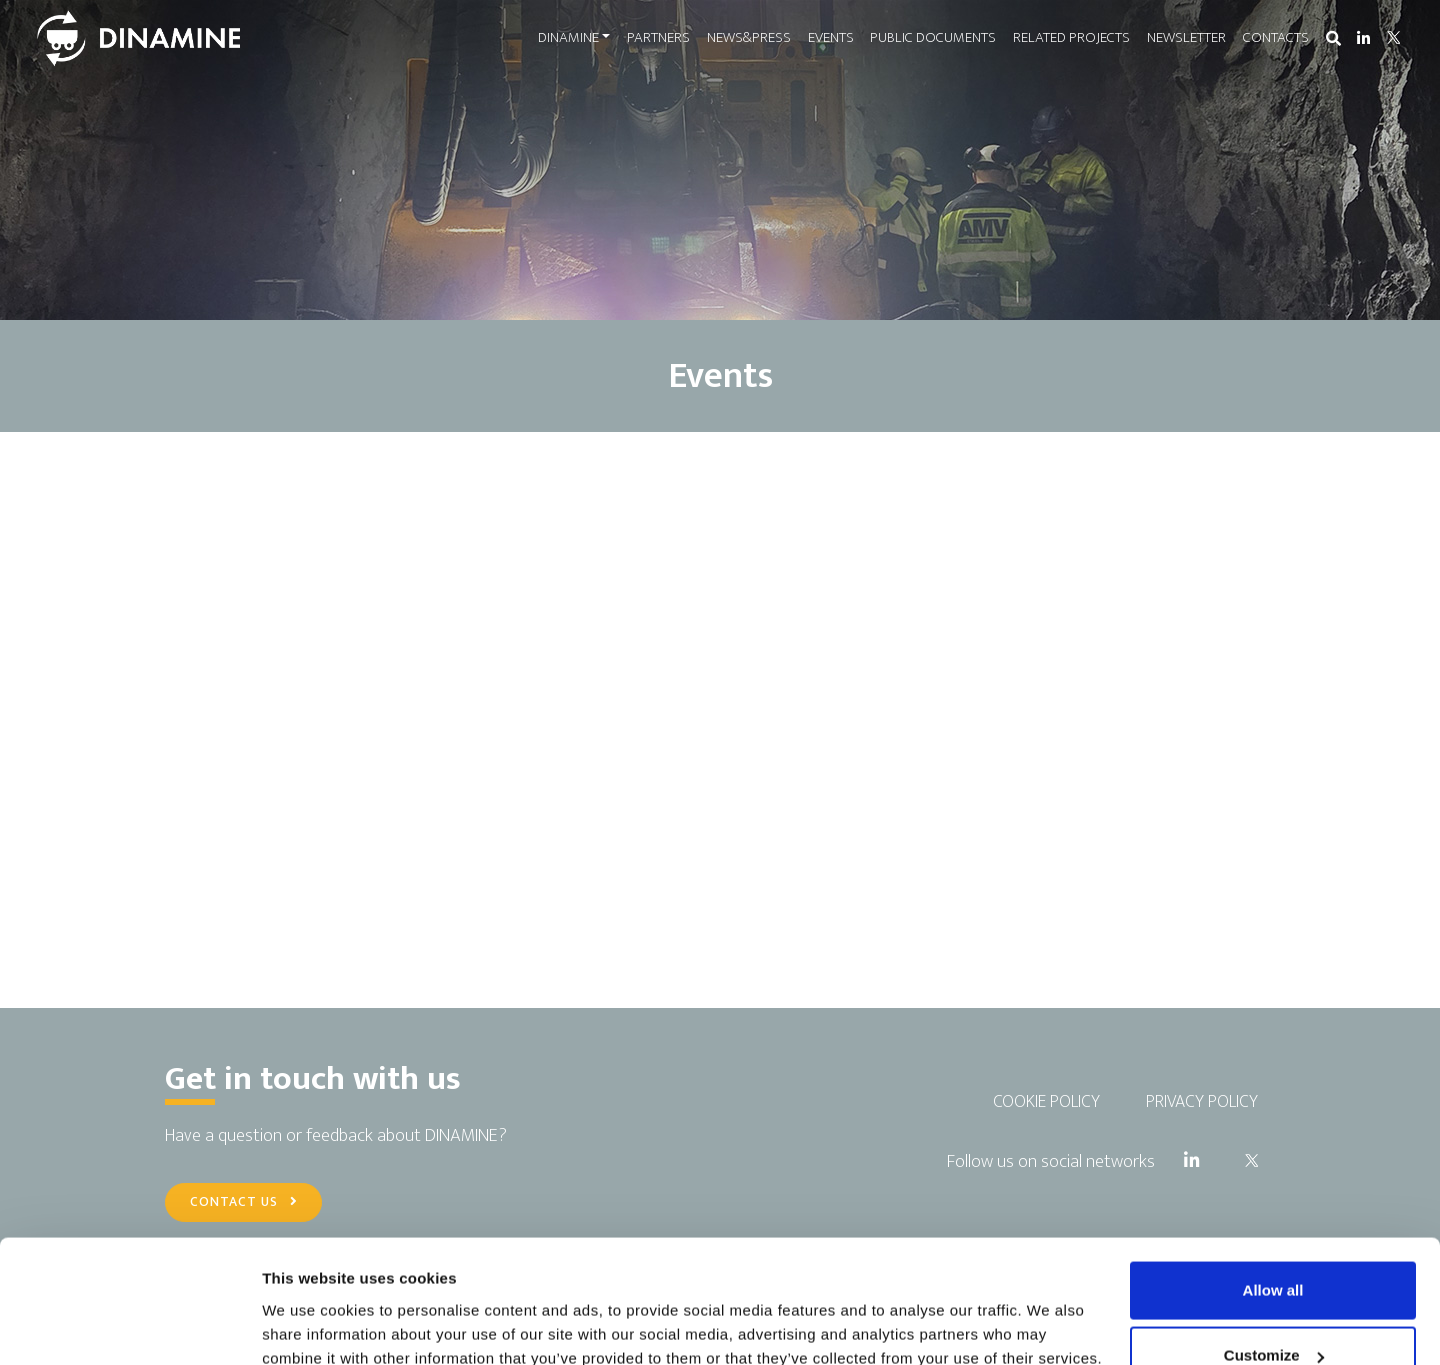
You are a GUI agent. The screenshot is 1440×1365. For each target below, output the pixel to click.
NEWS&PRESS (749, 37)
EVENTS (830, 37)
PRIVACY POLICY (1202, 1101)
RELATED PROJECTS (1071, 37)
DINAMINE (567, 37)
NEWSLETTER (1186, 37)
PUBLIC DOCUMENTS (933, 37)
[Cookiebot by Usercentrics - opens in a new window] (129, 1326)
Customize (1274, 1246)
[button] (1332, 39)
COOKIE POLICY (1046, 1101)
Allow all (1273, 1180)
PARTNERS (658, 37)
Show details (308, 1303)
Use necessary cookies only (1273, 1311)
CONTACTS (1275, 37)
